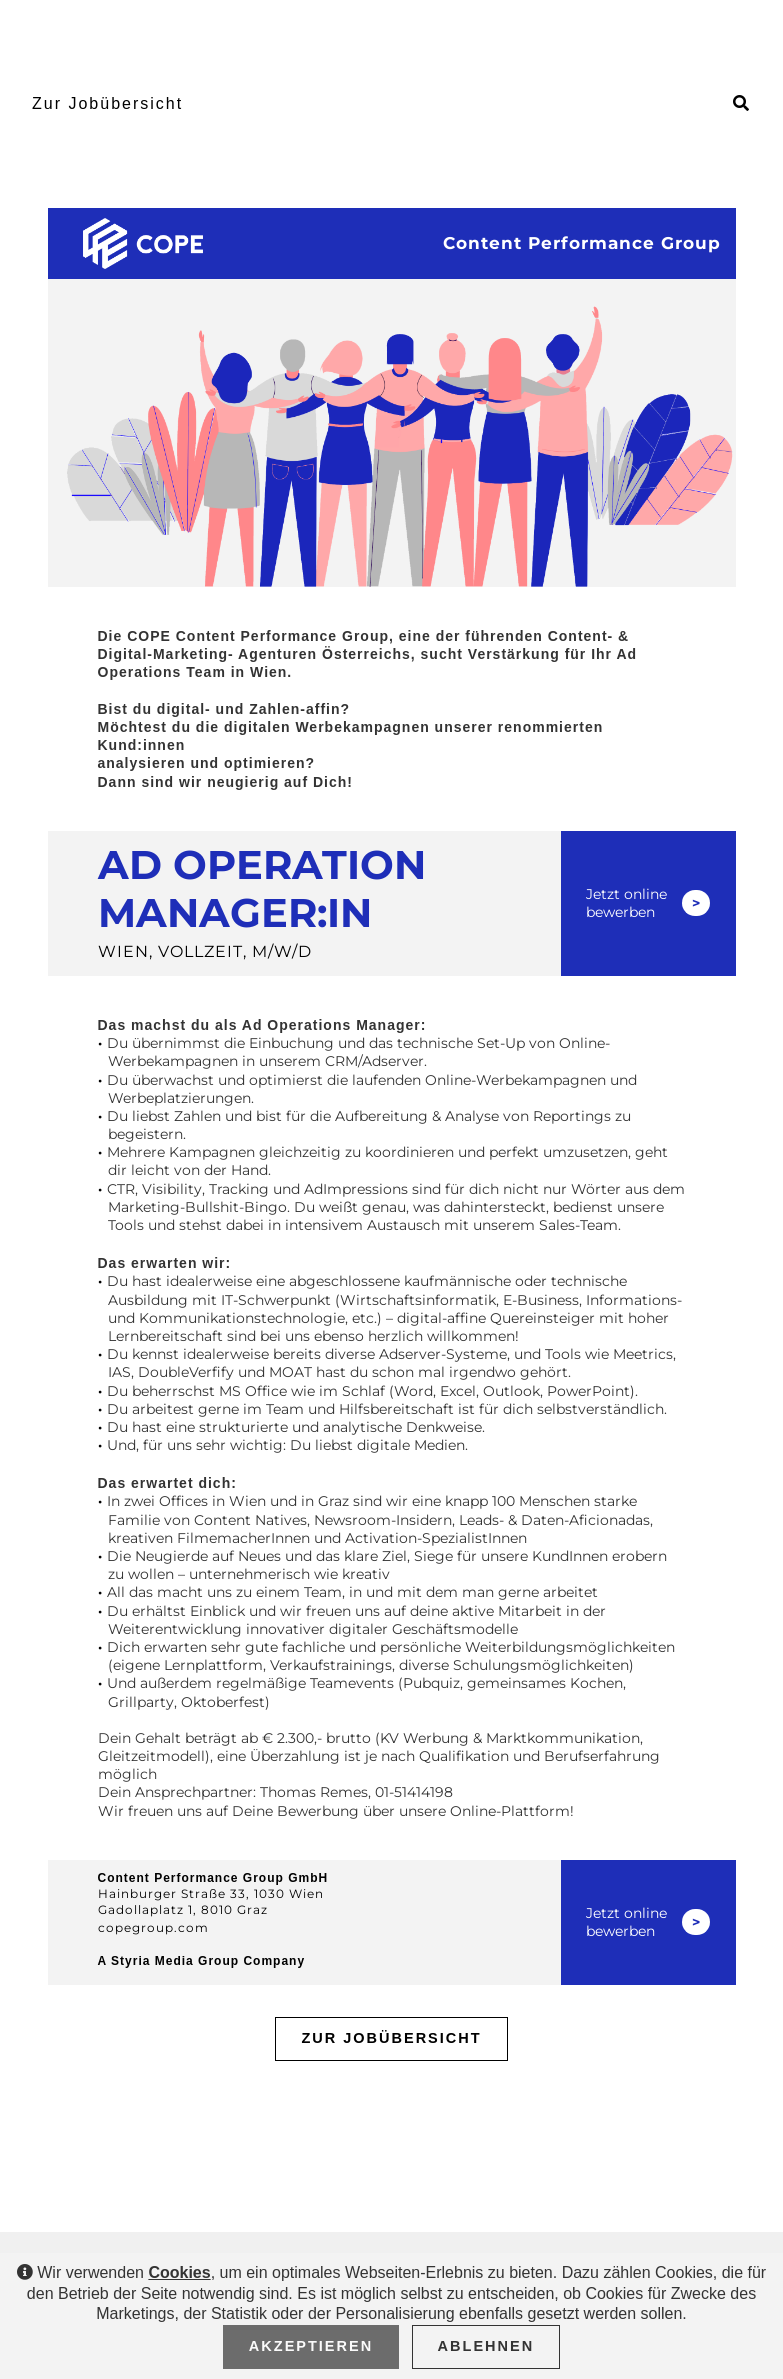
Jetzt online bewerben (626, 903)
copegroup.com (153, 1927)
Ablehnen (486, 2346)
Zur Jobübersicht (107, 103)
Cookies (179, 2272)
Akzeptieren (311, 2346)
